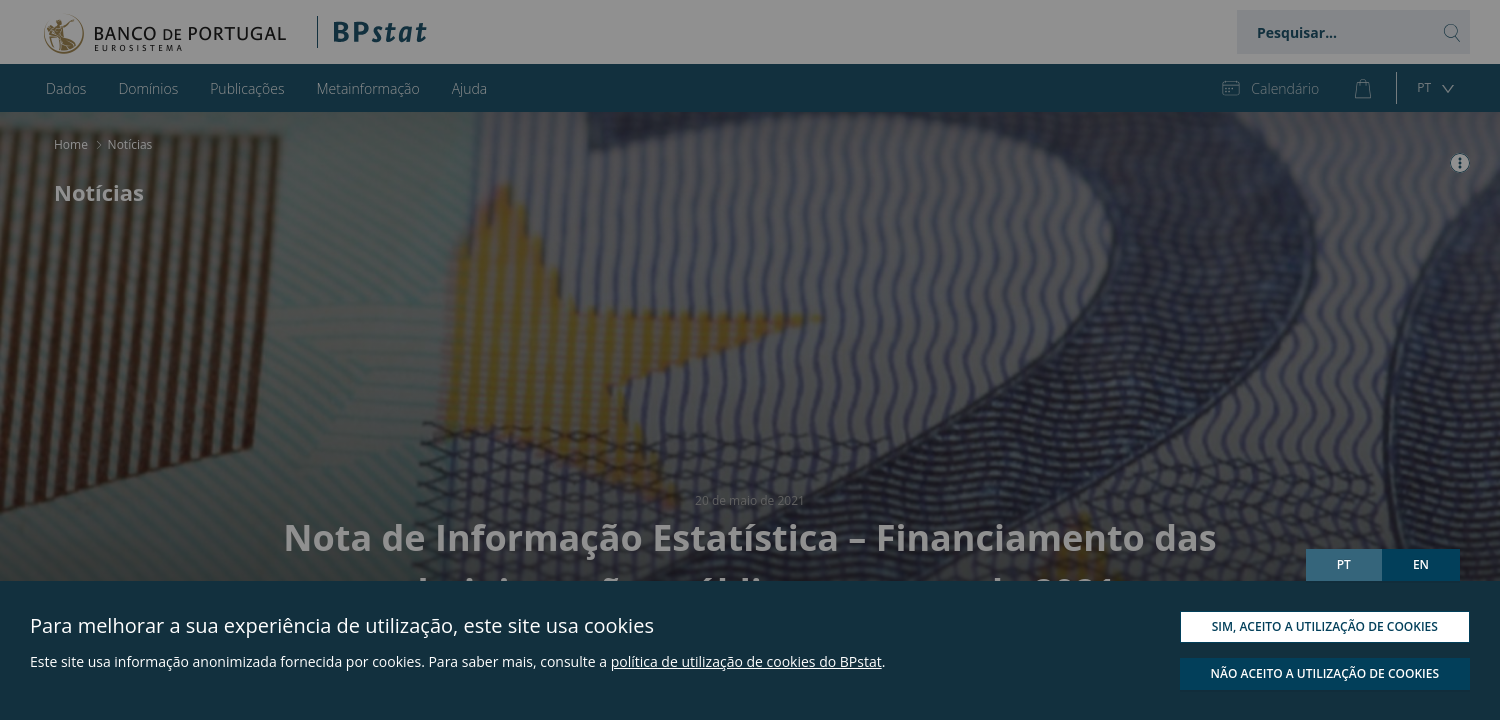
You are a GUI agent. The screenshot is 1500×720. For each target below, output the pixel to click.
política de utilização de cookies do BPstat (746, 661)
